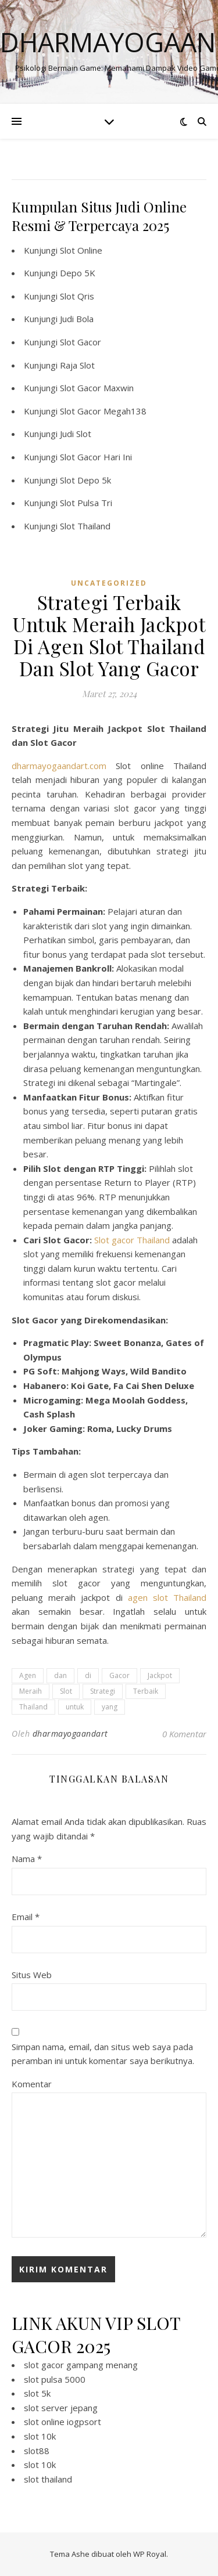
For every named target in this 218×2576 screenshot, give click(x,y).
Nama (27, 1858)
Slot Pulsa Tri (86, 502)
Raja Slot (77, 365)
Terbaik (145, 1691)
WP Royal (149, 2554)
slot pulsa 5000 (54, 2379)
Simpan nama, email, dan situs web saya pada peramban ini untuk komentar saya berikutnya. (103, 2054)
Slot (66, 1691)
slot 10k (40, 2436)
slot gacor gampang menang (81, 2365)
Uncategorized (109, 583)
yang (109, 1707)
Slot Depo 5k (85, 480)
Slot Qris (77, 296)
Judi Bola (77, 318)
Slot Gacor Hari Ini (96, 457)
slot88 (36, 2450)
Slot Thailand (85, 526)
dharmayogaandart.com (59, 765)
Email (26, 1916)
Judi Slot (75, 433)
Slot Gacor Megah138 (103, 411)
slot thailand (48, 2479)
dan (60, 1675)
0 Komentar (184, 1734)
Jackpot (160, 1675)
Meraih (30, 1691)
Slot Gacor (80, 342)
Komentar (32, 2084)
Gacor (119, 1675)
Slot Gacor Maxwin (97, 388)
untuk (75, 1707)
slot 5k (37, 2393)
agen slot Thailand (167, 1597)
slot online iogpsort (62, 2421)
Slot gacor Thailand (132, 1240)
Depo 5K (77, 273)
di (88, 1675)
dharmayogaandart (70, 1733)
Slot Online (81, 250)
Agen (27, 1675)
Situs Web (32, 1974)
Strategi (102, 1691)
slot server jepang (61, 2407)
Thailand (33, 1707)
